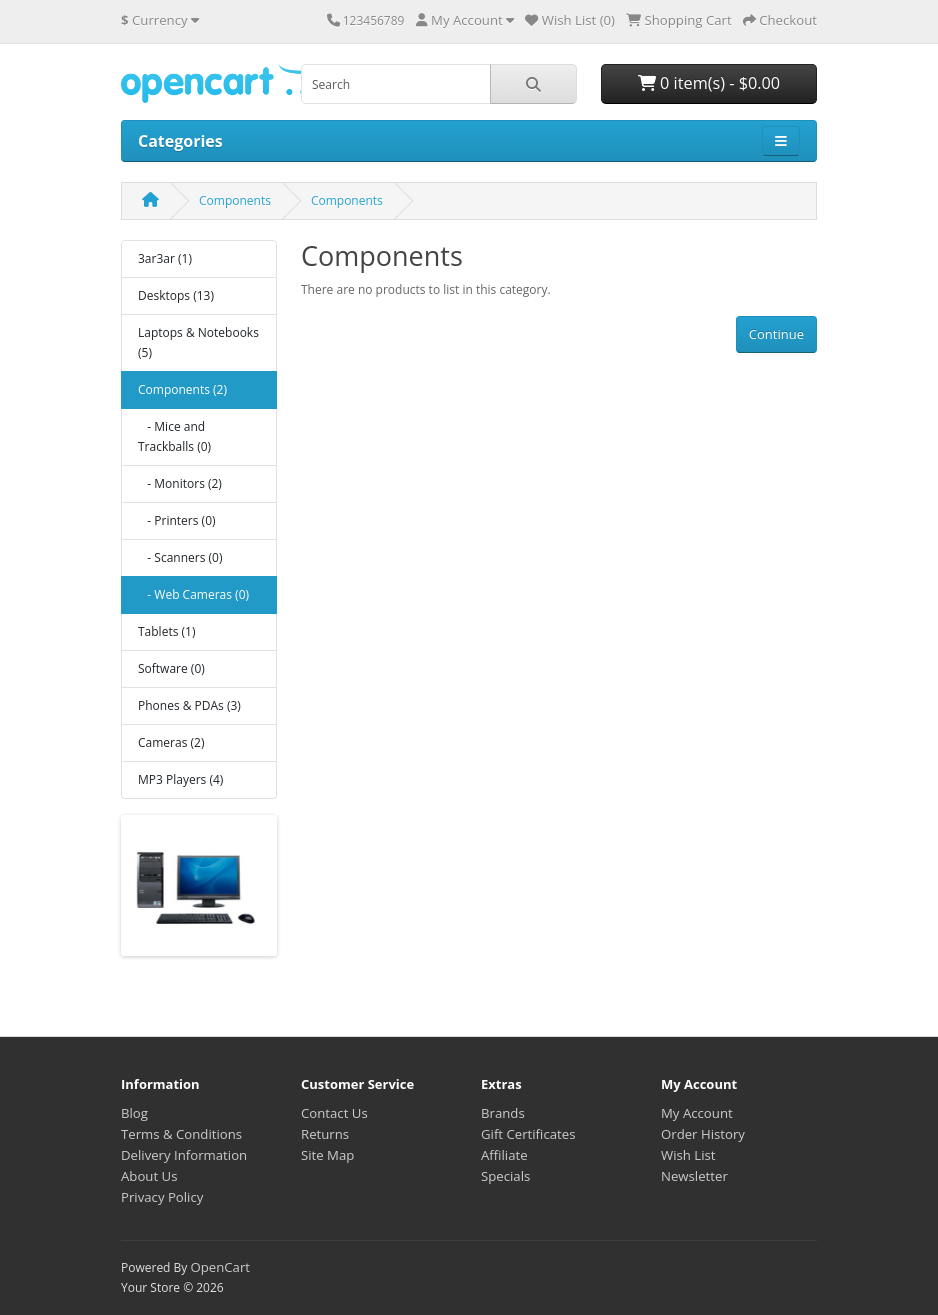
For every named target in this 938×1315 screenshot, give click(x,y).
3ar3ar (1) (165, 258)
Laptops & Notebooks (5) (198, 342)
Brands (503, 1113)
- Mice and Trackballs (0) (174, 436)
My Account (697, 1113)
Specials (505, 1176)
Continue (776, 334)
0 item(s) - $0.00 (709, 83)
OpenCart (220, 1267)
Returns (325, 1134)
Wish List (688, 1155)
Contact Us (334, 1113)
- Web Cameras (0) (193, 594)
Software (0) (171, 668)
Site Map (327, 1155)
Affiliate (504, 1155)
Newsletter (694, 1176)
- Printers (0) (177, 520)
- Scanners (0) (180, 557)
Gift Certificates (528, 1134)
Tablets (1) (166, 631)
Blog (134, 1113)
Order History (703, 1134)
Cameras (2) (171, 742)
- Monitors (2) (180, 483)
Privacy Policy (162, 1197)
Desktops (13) (176, 295)
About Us (149, 1176)
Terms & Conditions (181, 1134)
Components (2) (182, 389)
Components (235, 200)
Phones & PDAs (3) (189, 705)
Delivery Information (184, 1155)
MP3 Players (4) (180, 779)
